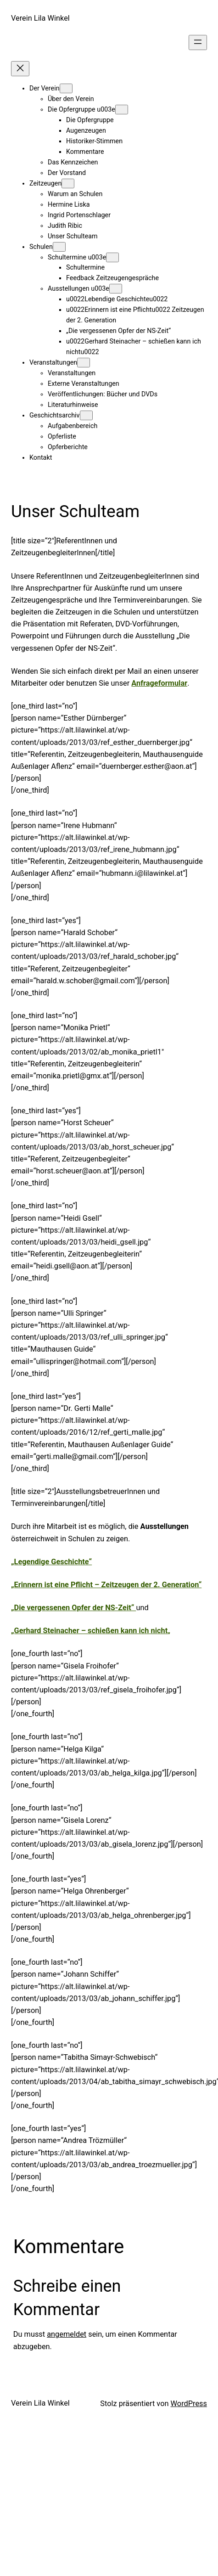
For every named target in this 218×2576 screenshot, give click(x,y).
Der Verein (44, 88)
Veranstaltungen (53, 362)
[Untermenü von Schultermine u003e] (112, 257)
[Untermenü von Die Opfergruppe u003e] (121, 109)
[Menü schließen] (20, 68)
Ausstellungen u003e (78, 289)
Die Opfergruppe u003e (81, 109)
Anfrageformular (159, 683)
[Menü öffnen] (198, 42)
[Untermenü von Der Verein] (66, 88)
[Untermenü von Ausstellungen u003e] (115, 288)
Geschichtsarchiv (54, 415)
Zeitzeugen (45, 183)
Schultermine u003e (77, 257)
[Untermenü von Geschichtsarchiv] (86, 415)
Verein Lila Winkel (40, 18)
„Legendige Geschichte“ (51, 1561)
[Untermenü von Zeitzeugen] (67, 183)
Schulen (41, 247)
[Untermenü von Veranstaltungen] (83, 362)
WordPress (189, 2403)
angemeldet (66, 2334)
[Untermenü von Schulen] (59, 247)
